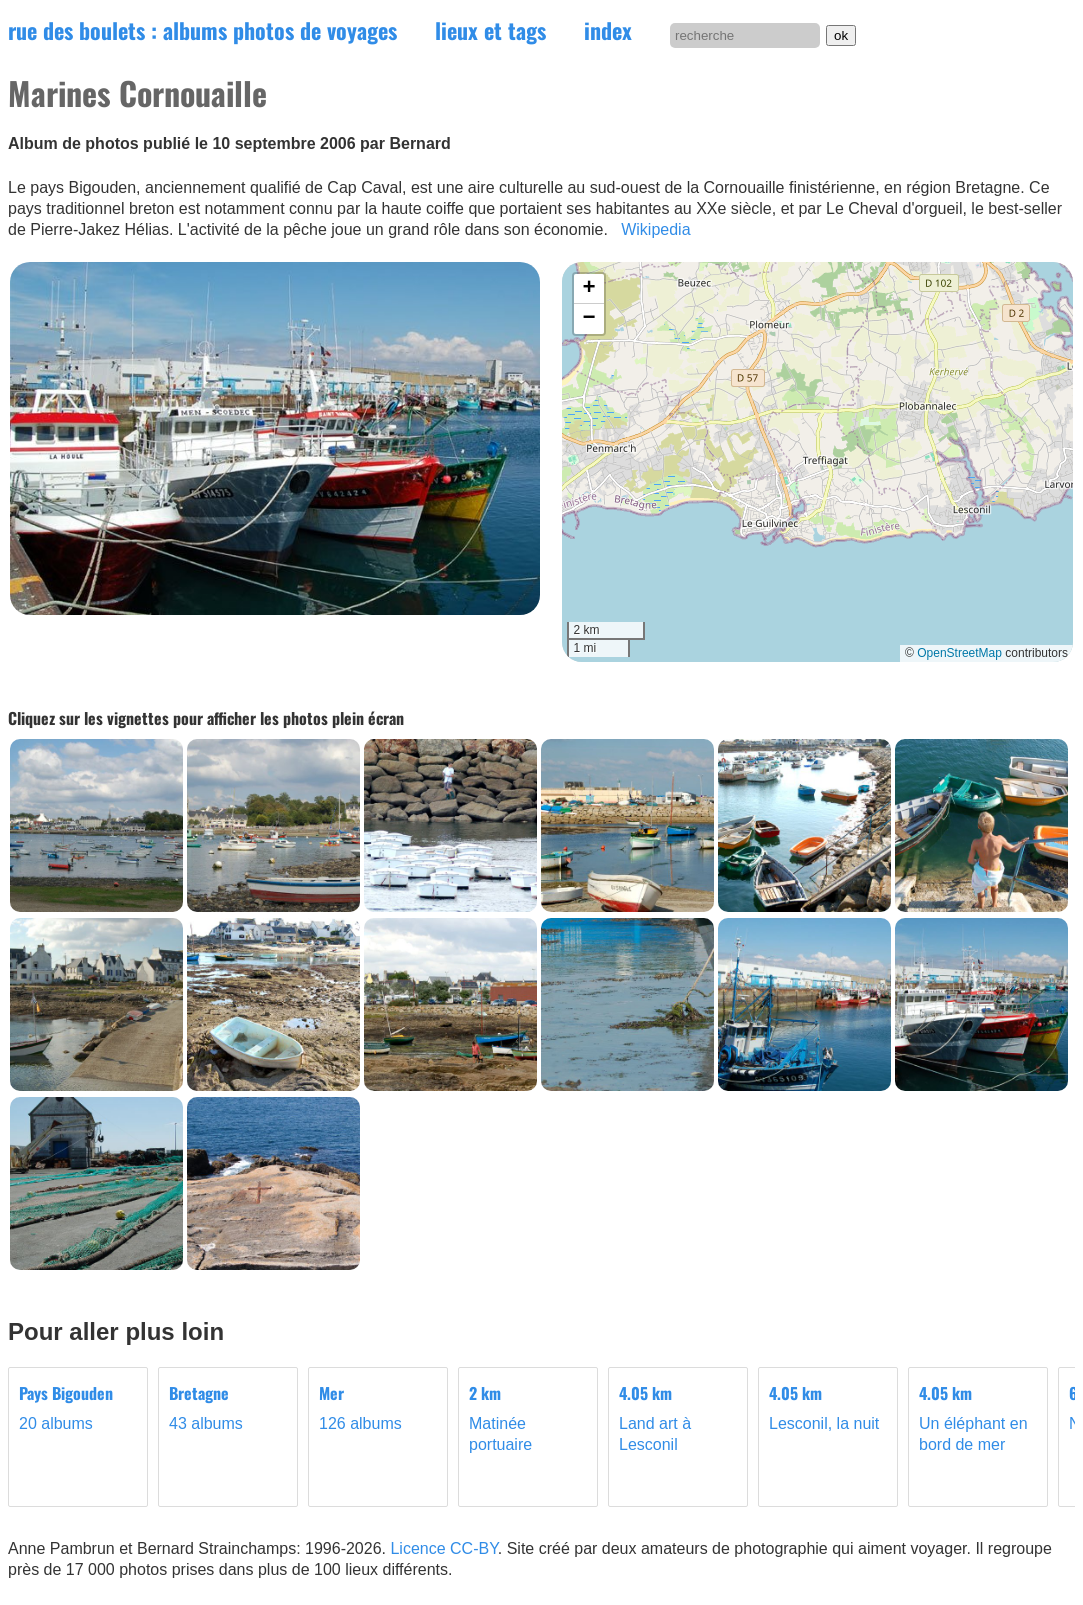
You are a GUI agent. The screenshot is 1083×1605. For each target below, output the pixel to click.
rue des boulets (202, 30)
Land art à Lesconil (678, 1418)
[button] (589, 289)
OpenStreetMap (959, 653)
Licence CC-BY (443, 1548)
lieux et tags (490, 30)
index (608, 30)
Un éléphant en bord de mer (978, 1418)
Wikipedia (655, 229)
